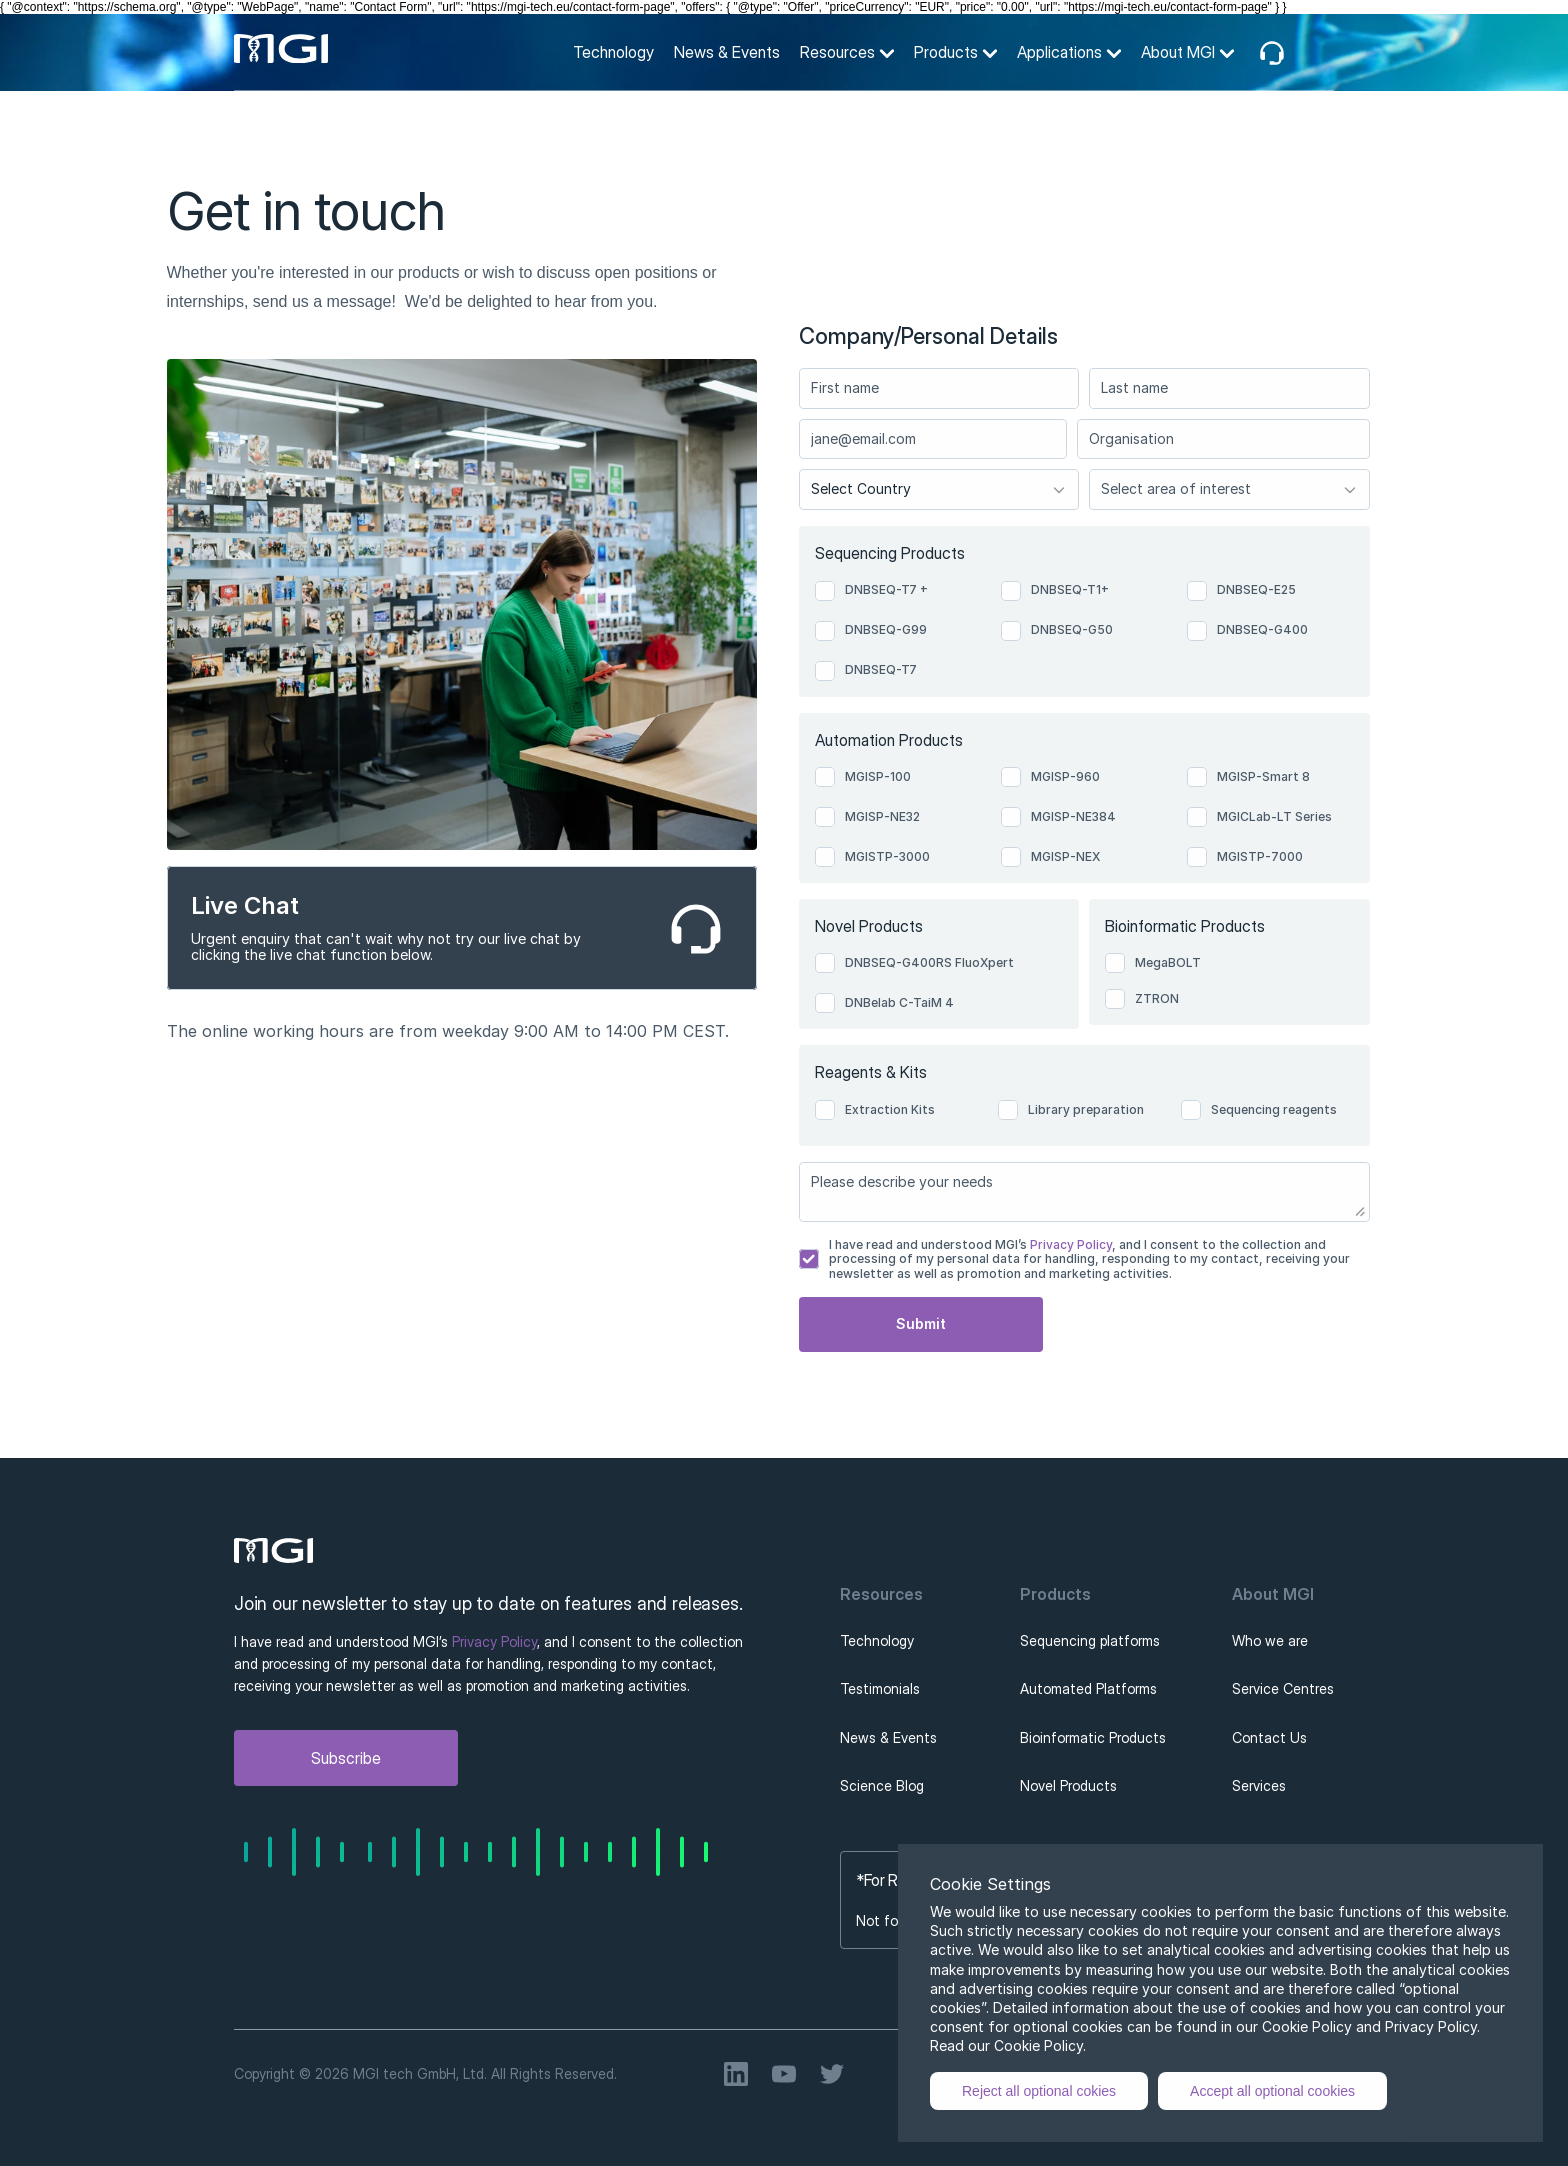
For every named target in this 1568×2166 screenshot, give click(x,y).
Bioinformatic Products (1093, 1737)
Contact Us (1269, 1737)
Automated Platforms (1088, 1688)
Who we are (1270, 1640)
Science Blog (882, 1785)
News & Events (727, 52)
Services (1259, 1785)
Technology (613, 52)
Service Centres (1283, 1688)
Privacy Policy (1069, 1244)
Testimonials (880, 1688)
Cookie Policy (1038, 2045)
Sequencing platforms (1090, 1640)
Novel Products (1068, 1785)
